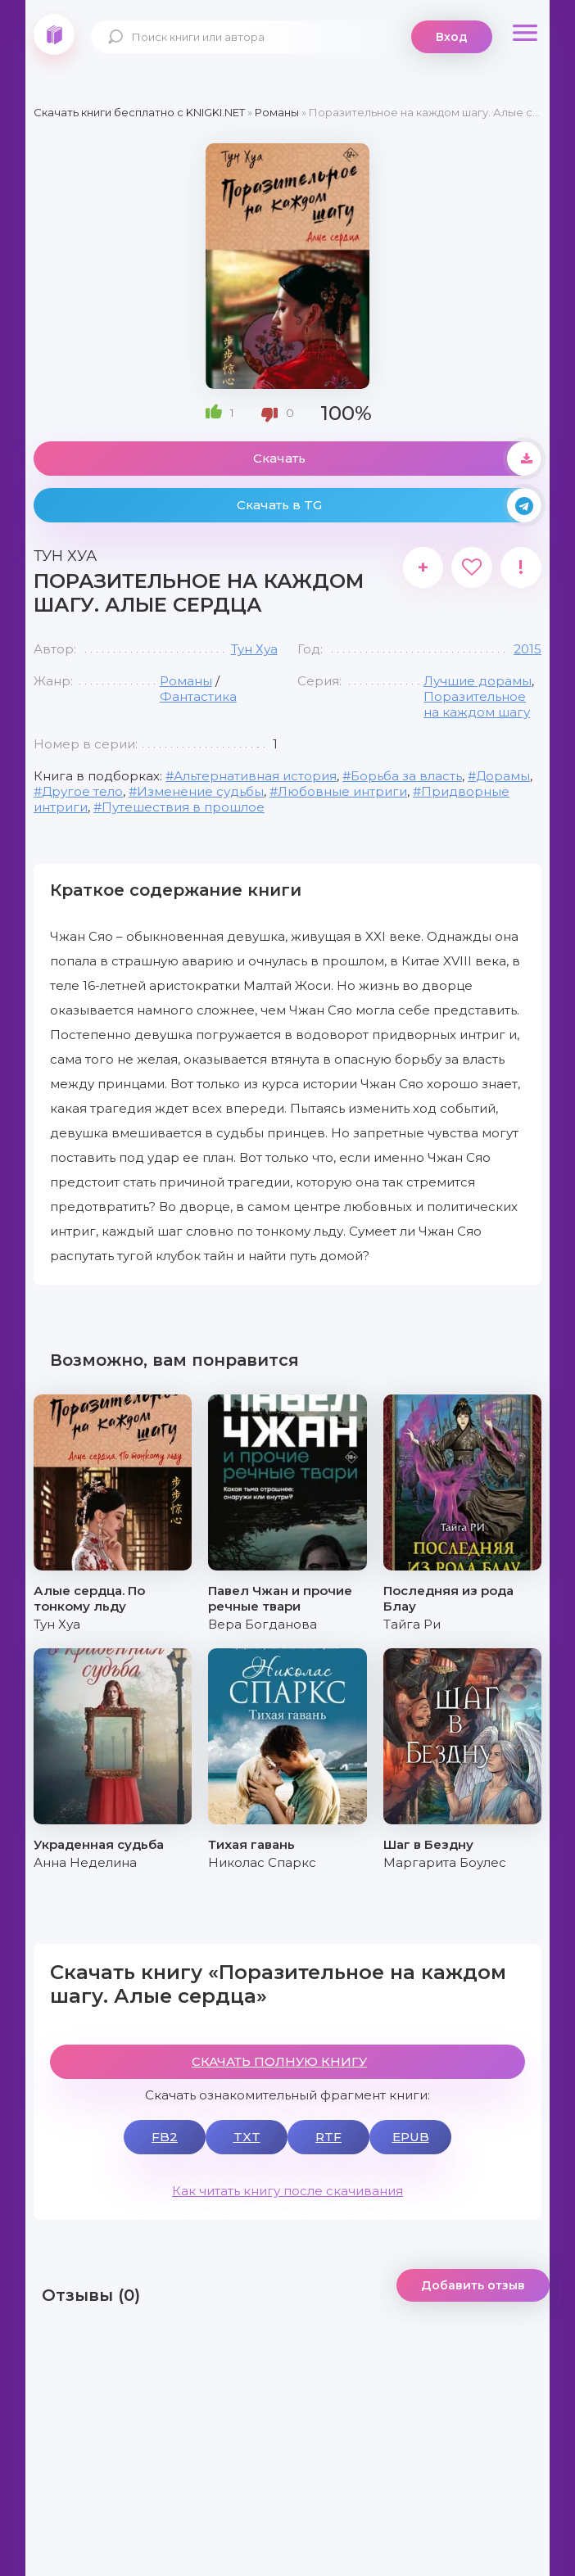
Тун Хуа (254, 649)
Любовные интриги (342, 791)
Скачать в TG (389, 505)
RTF (328, 2136)
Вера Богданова (262, 1624)
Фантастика (198, 696)
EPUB (410, 2136)
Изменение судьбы (200, 791)
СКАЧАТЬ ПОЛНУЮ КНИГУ (279, 2061)
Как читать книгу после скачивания (287, 2191)
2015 (527, 649)
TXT (246, 2136)
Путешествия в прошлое (183, 807)
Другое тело (82, 791)
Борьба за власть (406, 776)
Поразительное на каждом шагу (476, 704)
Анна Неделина (85, 1862)
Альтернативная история (255, 776)
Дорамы (503, 776)
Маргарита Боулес (444, 1862)
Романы (186, 681)
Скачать (397, 458)
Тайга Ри (412, 1624)
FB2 (165, 2136)
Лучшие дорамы (477, 681)
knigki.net (54, 34)
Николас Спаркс (262, 1862)
